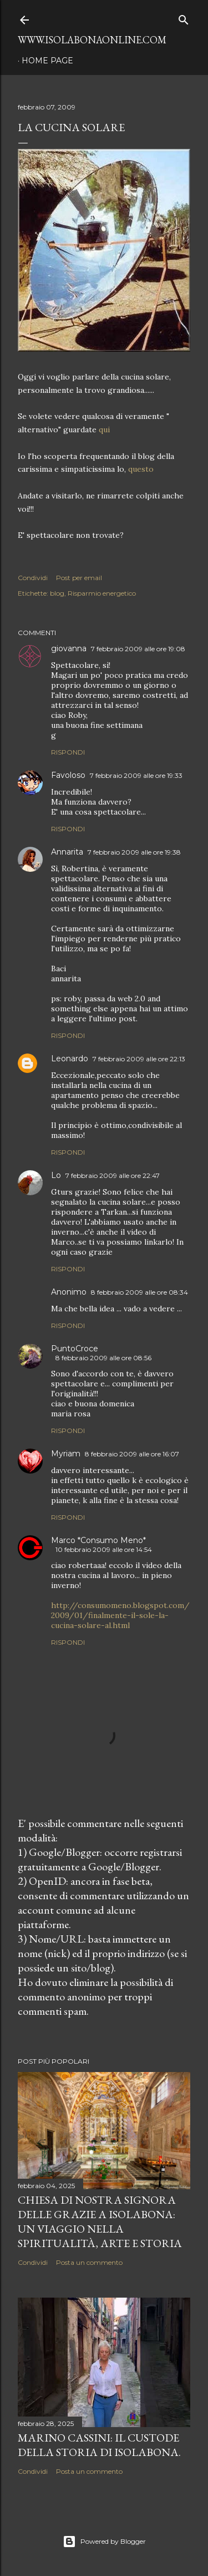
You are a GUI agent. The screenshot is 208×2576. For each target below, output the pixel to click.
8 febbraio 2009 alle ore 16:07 (132, 1454)
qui (104, 430)
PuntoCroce (74, 1349)
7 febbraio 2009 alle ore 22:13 (139, 1059)
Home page (47, 61)
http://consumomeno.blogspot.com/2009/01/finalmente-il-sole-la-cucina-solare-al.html (120, 1615)
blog (57, 593)
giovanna (69, 648)
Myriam (65, 1454)
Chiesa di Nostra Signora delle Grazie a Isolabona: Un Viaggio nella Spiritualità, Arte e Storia (100, 2221)
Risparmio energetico (102, 593)
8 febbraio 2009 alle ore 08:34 (139, 1292)
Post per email (79, 577)
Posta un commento (89, 2262)
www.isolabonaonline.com (92, 39)
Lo (56, 1175)
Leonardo (69, 1059)
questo (141, 469)
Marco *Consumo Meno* (98, 1540)
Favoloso (68, 775)
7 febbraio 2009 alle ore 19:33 (136, 775)
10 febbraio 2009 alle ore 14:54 (103, 1549)
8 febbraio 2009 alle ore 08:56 (103, 1358)
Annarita (67, 852)
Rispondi (68, 752)
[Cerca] (183, 17)
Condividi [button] (33, 577)
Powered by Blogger (104, 2541)
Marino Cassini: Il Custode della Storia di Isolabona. (99, 2444)
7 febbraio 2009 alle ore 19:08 (138, 649)
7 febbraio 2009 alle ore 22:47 (112, 1175)
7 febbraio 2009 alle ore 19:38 (134, 852)
